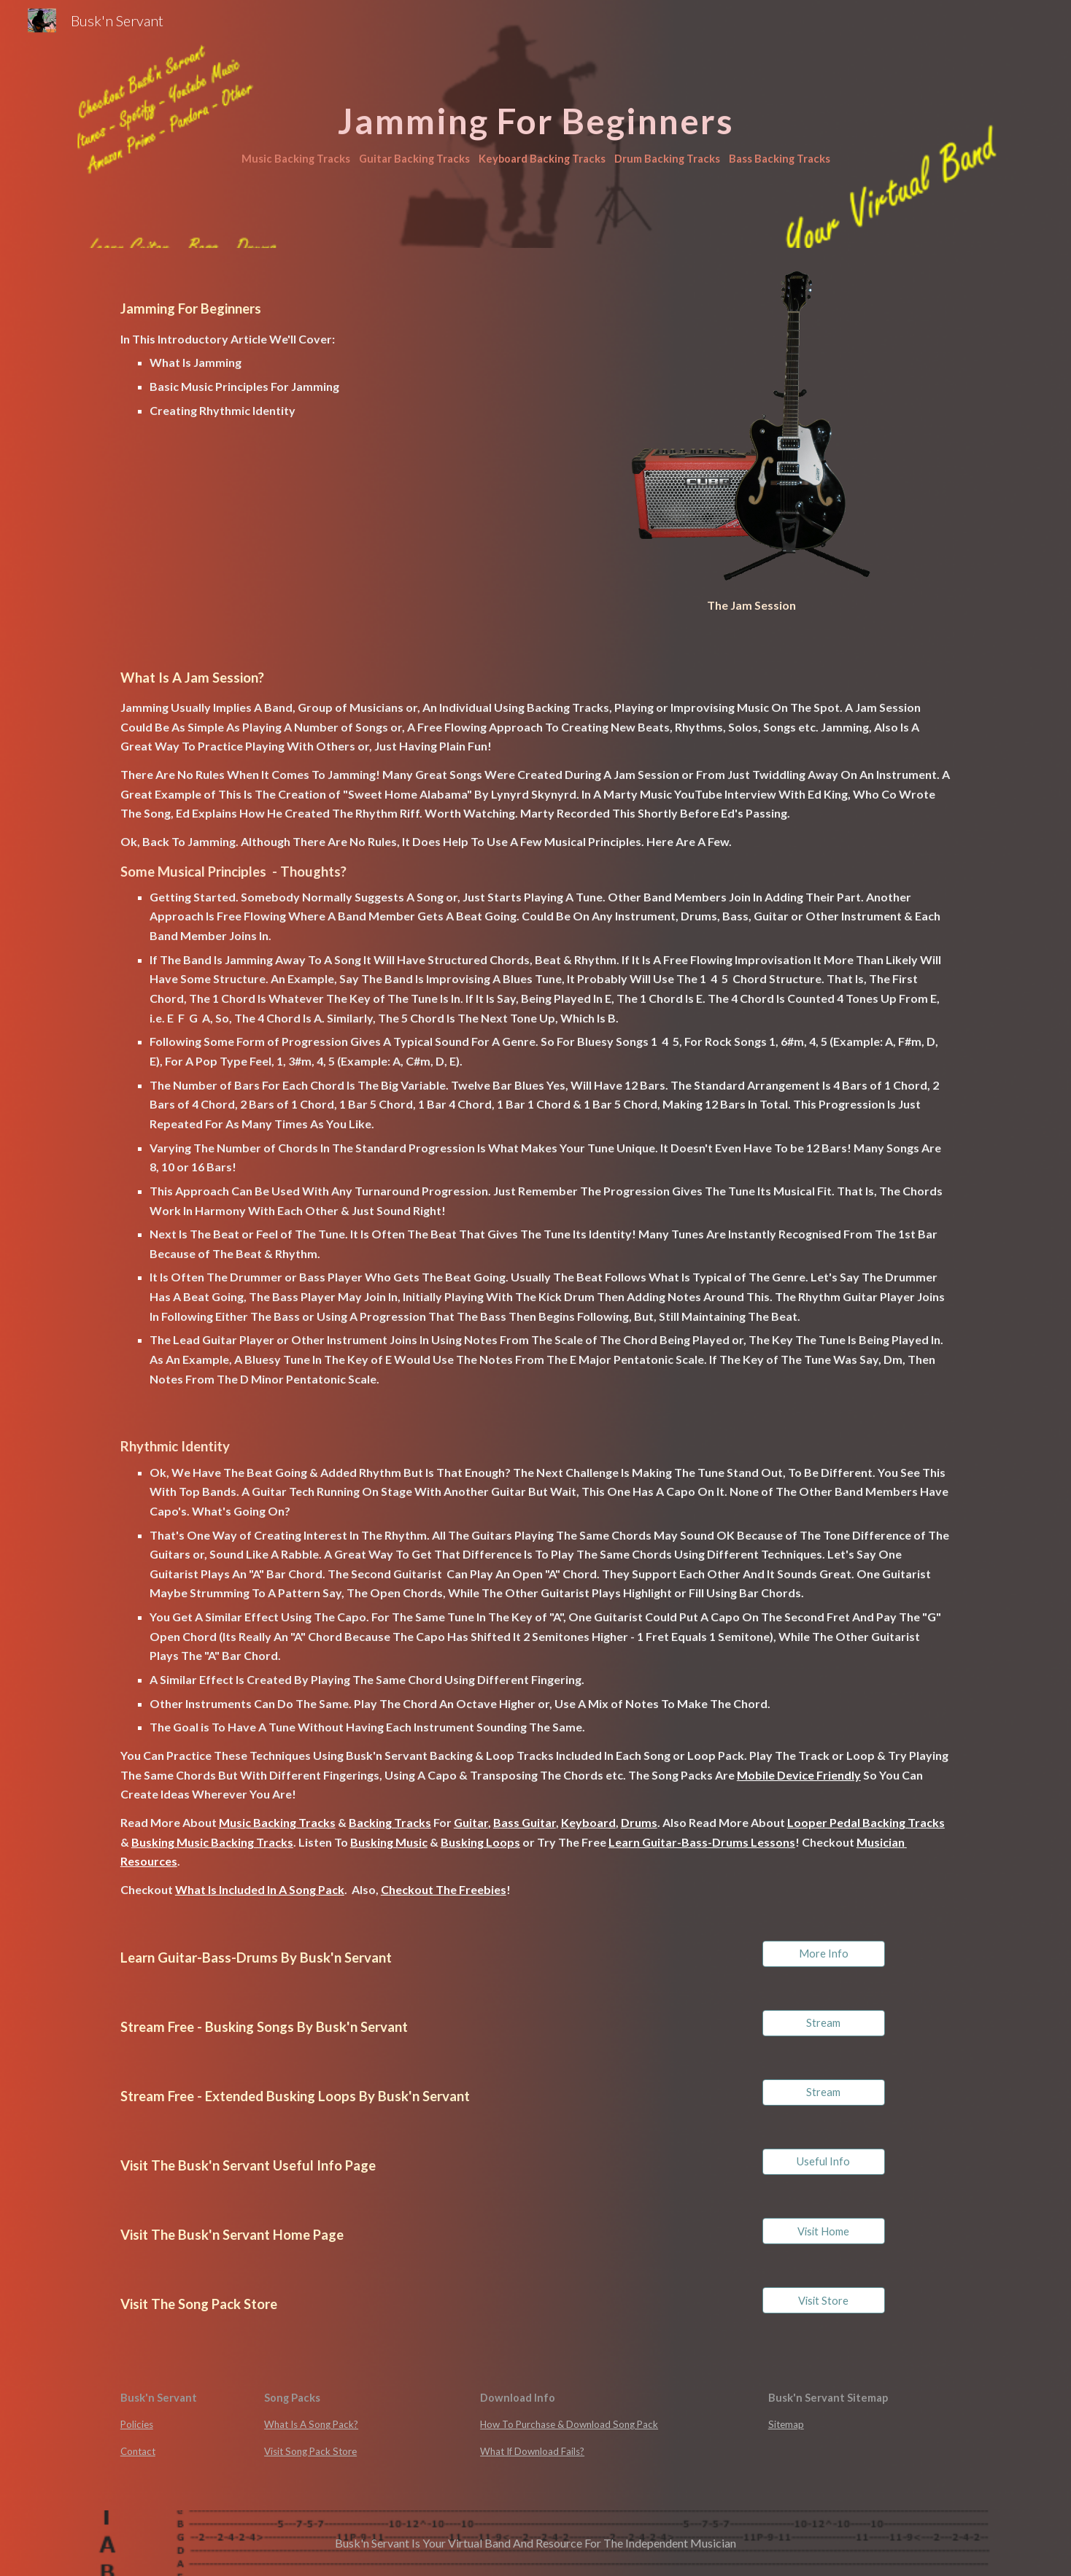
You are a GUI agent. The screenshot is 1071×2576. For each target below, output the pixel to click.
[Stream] (823, 2023)
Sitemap (786, 2424)
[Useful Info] (823, 2162)
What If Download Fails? (532, 2451)
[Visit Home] (823, 2231)
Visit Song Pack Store (310, 2451)
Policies (136, 2424)
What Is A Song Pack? (311, 2424)
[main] (535, 124)
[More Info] (823, 1954)
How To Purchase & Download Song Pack (569, 2424)
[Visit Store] (823, 2300)
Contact (137, 2451)
